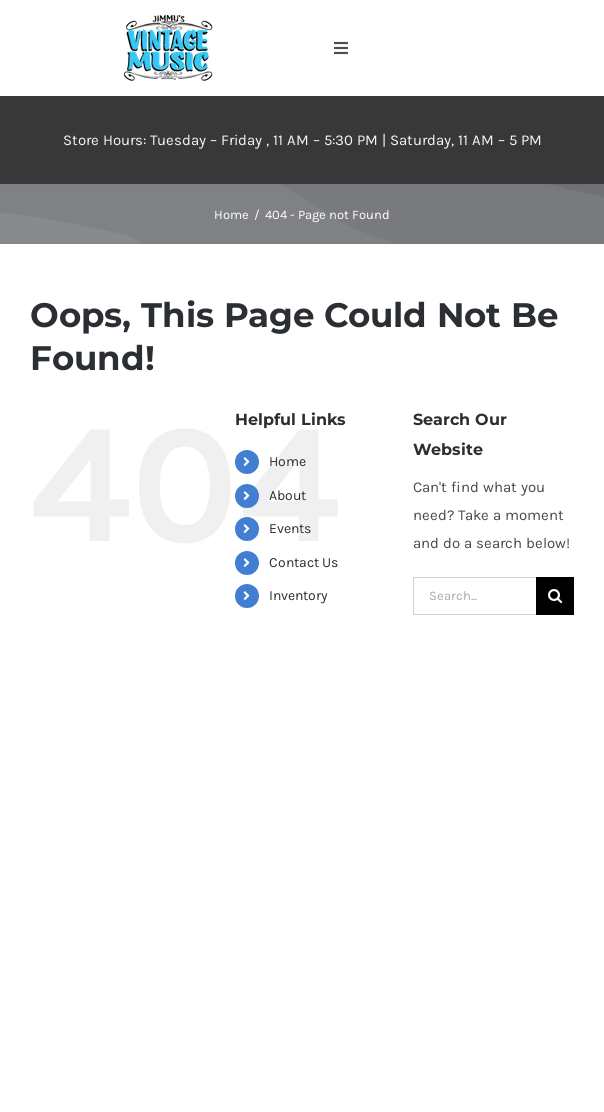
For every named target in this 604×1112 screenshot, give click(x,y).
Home (287, 461)
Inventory (298, 595)
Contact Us (303, 562)
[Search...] (474, 596)
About (287, 495)
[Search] (555, 596)
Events (290, 528)
